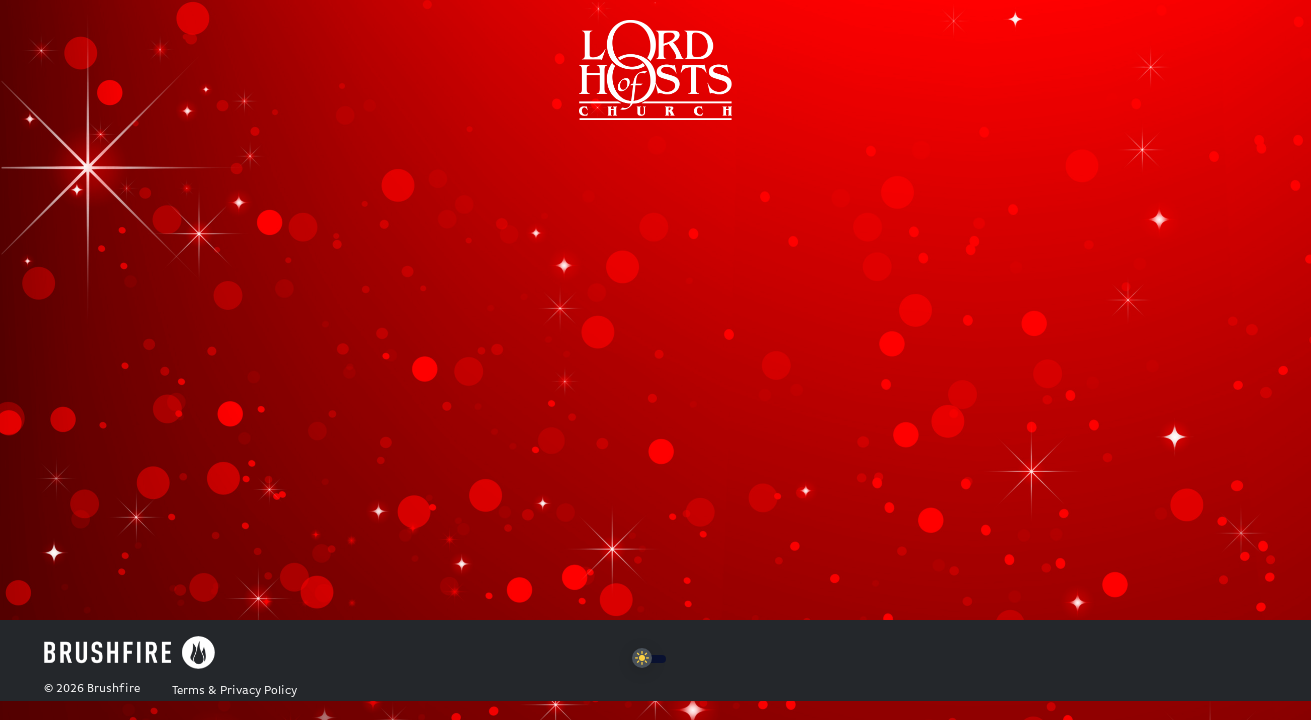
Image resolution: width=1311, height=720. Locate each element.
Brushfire (113, 689)
